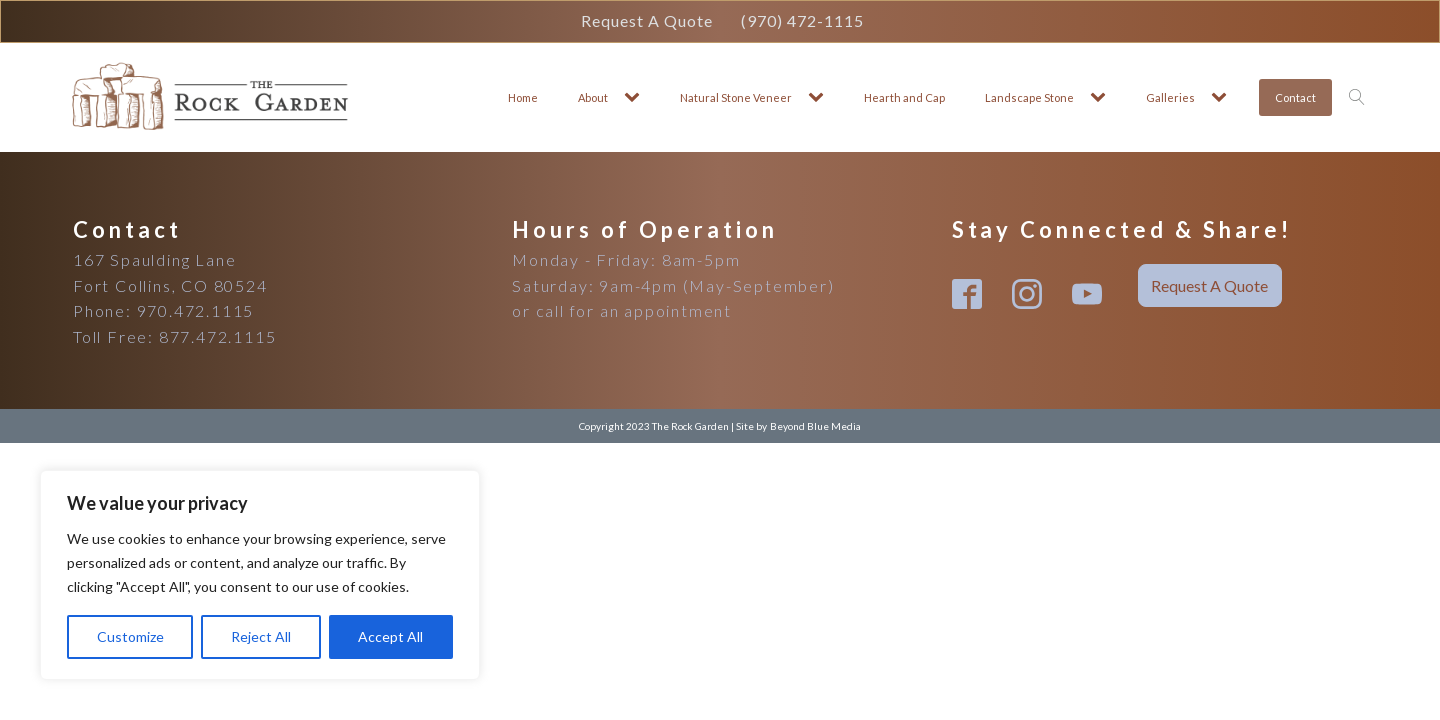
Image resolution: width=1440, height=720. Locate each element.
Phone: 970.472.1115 (163, 310)
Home (523, 97)
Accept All (390, 636)
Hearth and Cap (904, 97)
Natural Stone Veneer (736, 97)
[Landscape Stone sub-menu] (1102, 97)
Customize (130, 636)
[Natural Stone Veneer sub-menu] (820, 97)
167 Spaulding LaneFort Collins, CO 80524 (170, 272)
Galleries (1170, 97)
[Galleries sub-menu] (1223, 97)
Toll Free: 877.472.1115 (174, 336)
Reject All (261, 636)
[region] (260, 575)
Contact (1295, 97)
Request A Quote (647, 20)
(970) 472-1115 (802, 20)
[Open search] (1357, 97)
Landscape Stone (1029, 97)
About (593, 97)
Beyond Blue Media (815, 426)
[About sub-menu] (636, 97)
